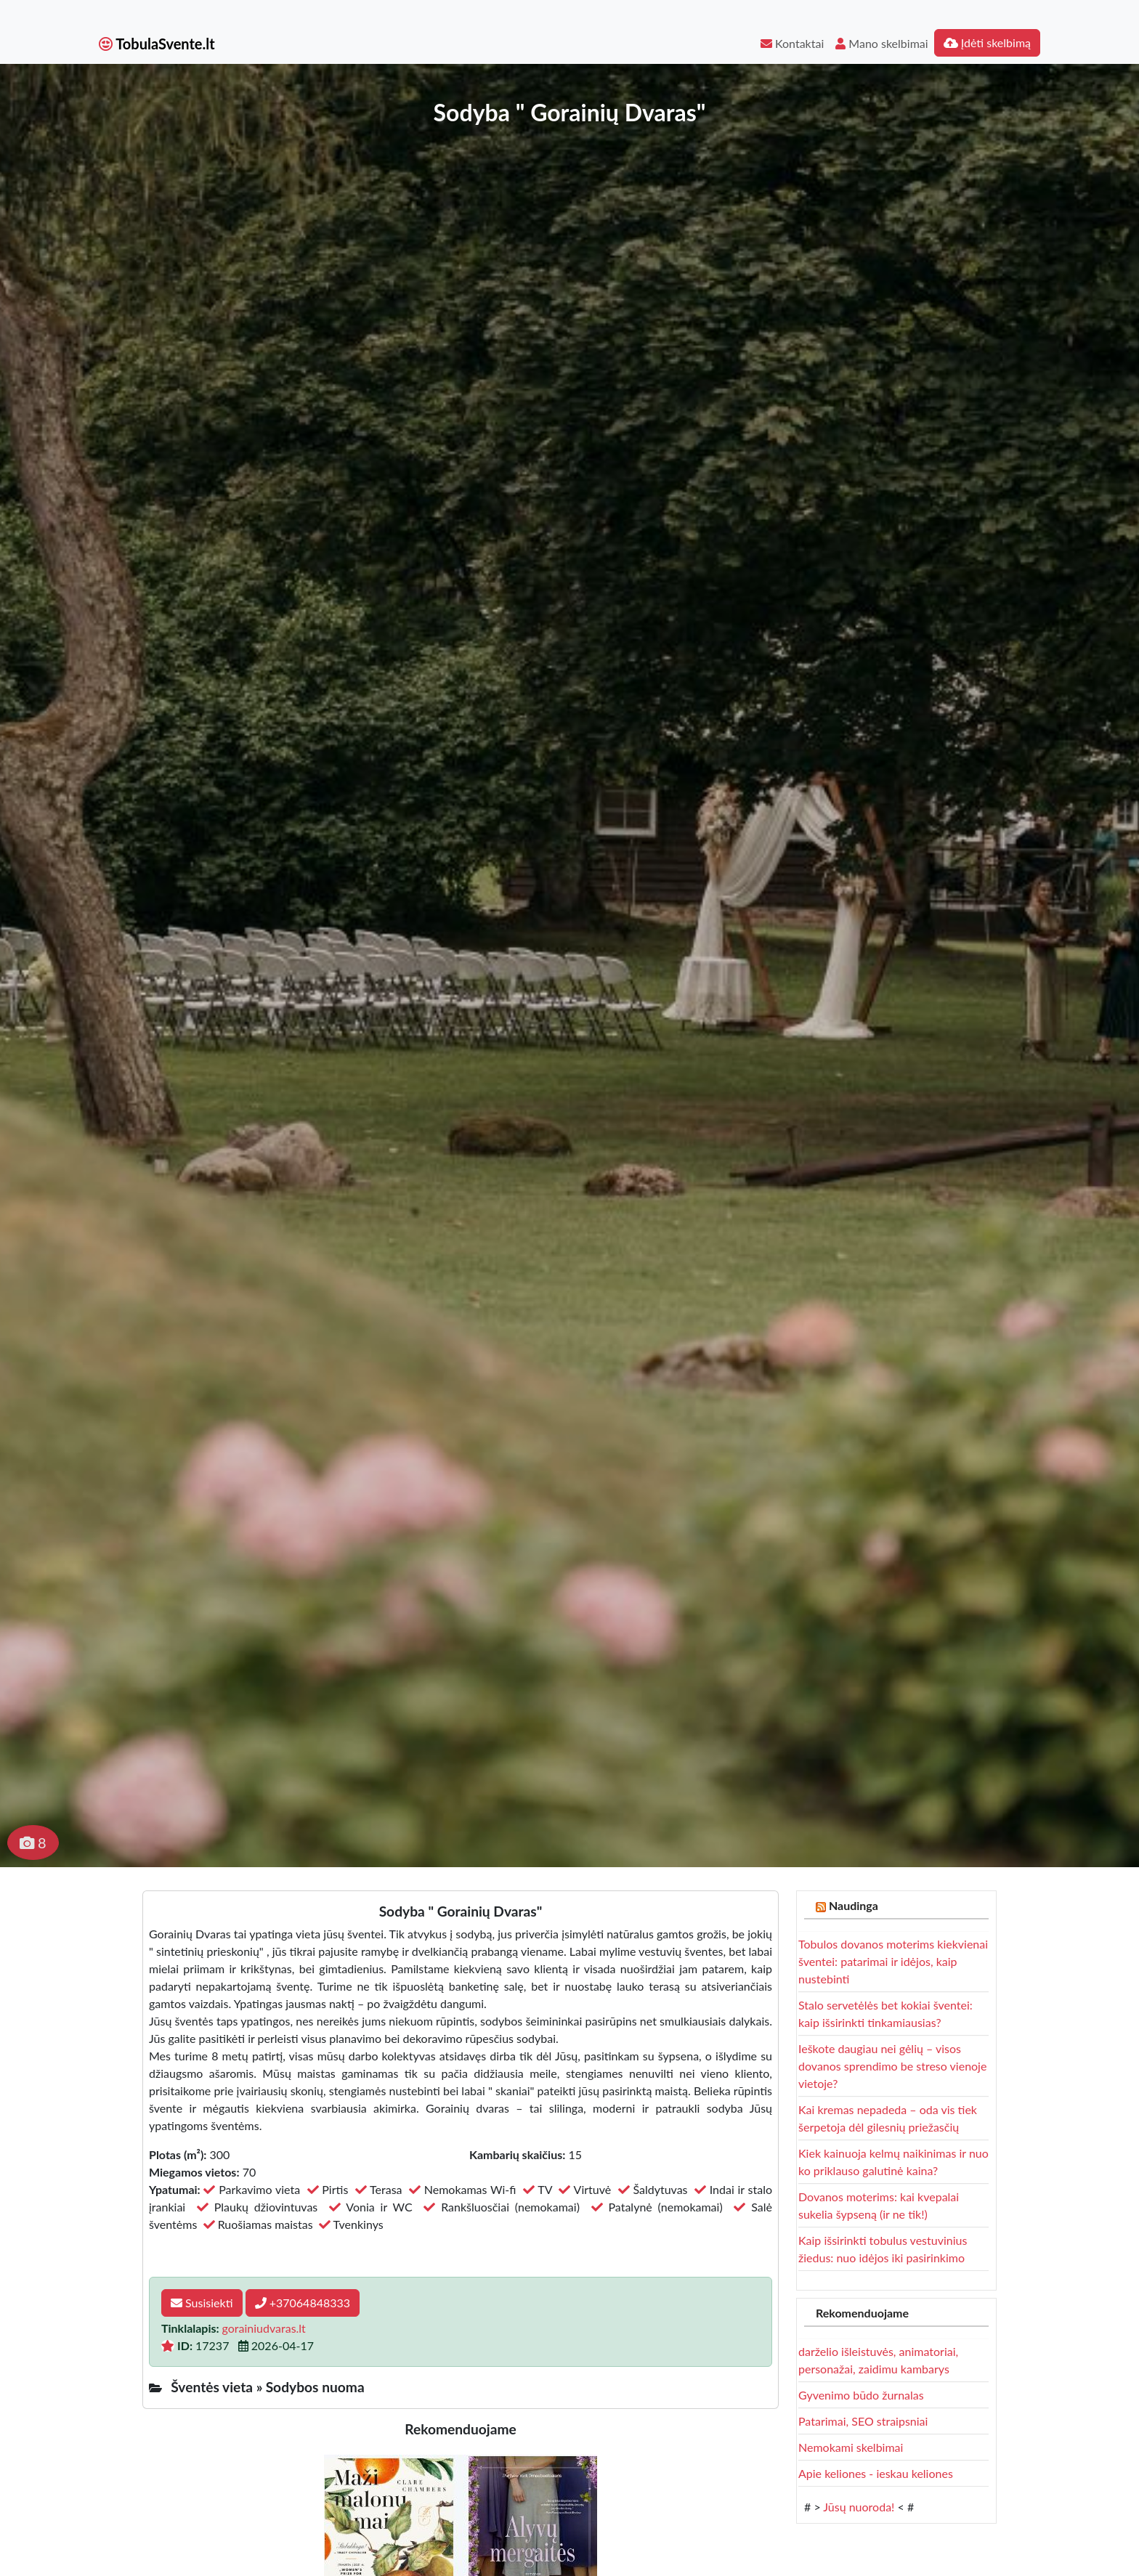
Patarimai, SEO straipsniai (863, 2421)
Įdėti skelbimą (987, 42)
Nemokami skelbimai (850, 2447)
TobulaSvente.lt (157, 43)
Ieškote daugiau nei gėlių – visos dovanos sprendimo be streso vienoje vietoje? (892, 2065)
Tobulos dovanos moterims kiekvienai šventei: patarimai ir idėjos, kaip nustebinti (893, 1961)
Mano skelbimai (881, 43)
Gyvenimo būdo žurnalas (861, 2395)
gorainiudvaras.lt (264, 2328)
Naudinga (853, 1905)
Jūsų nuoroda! (858, 2507)
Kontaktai (792, 43)
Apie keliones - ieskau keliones (875, 2473)
